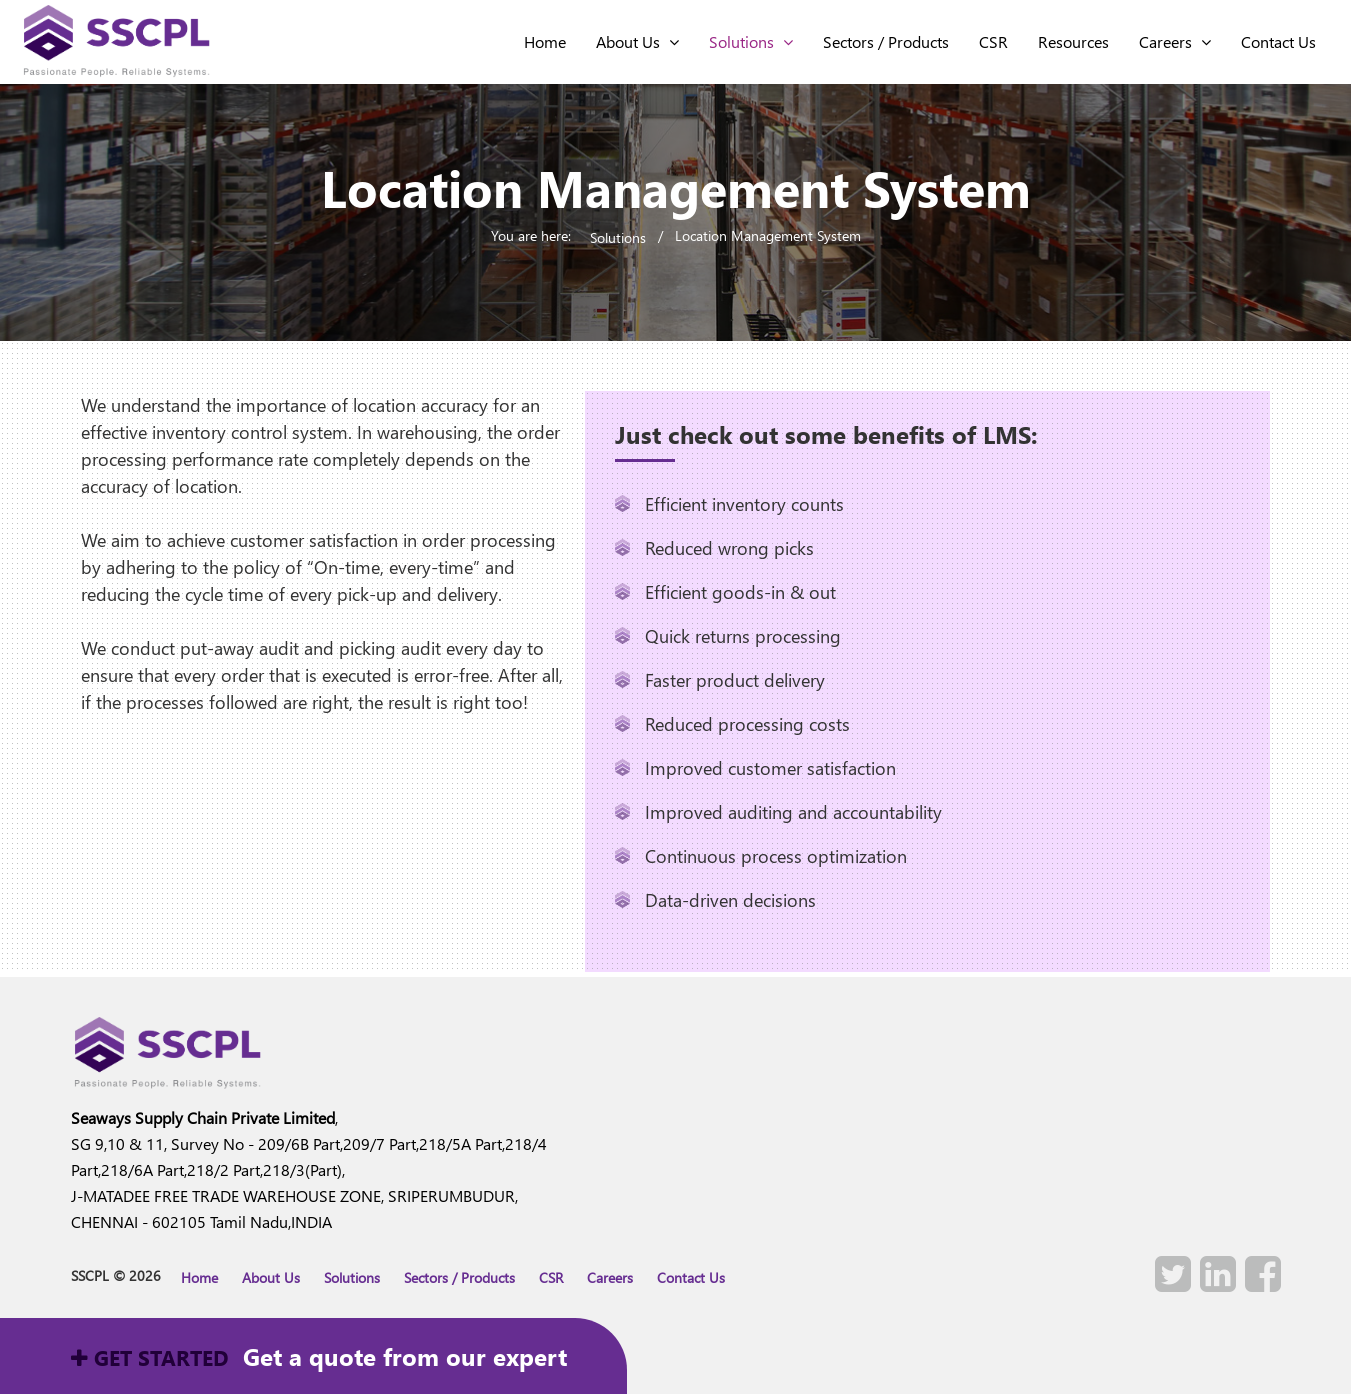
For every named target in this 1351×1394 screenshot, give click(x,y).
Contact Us (691, 1277)
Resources (1073, 41)
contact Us (1278, 41)
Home (199, 1277)
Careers (1175, 41)
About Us (637, 41)
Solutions (751, 41)
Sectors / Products (886, 41)
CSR (993, 41)
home (545, 41)
